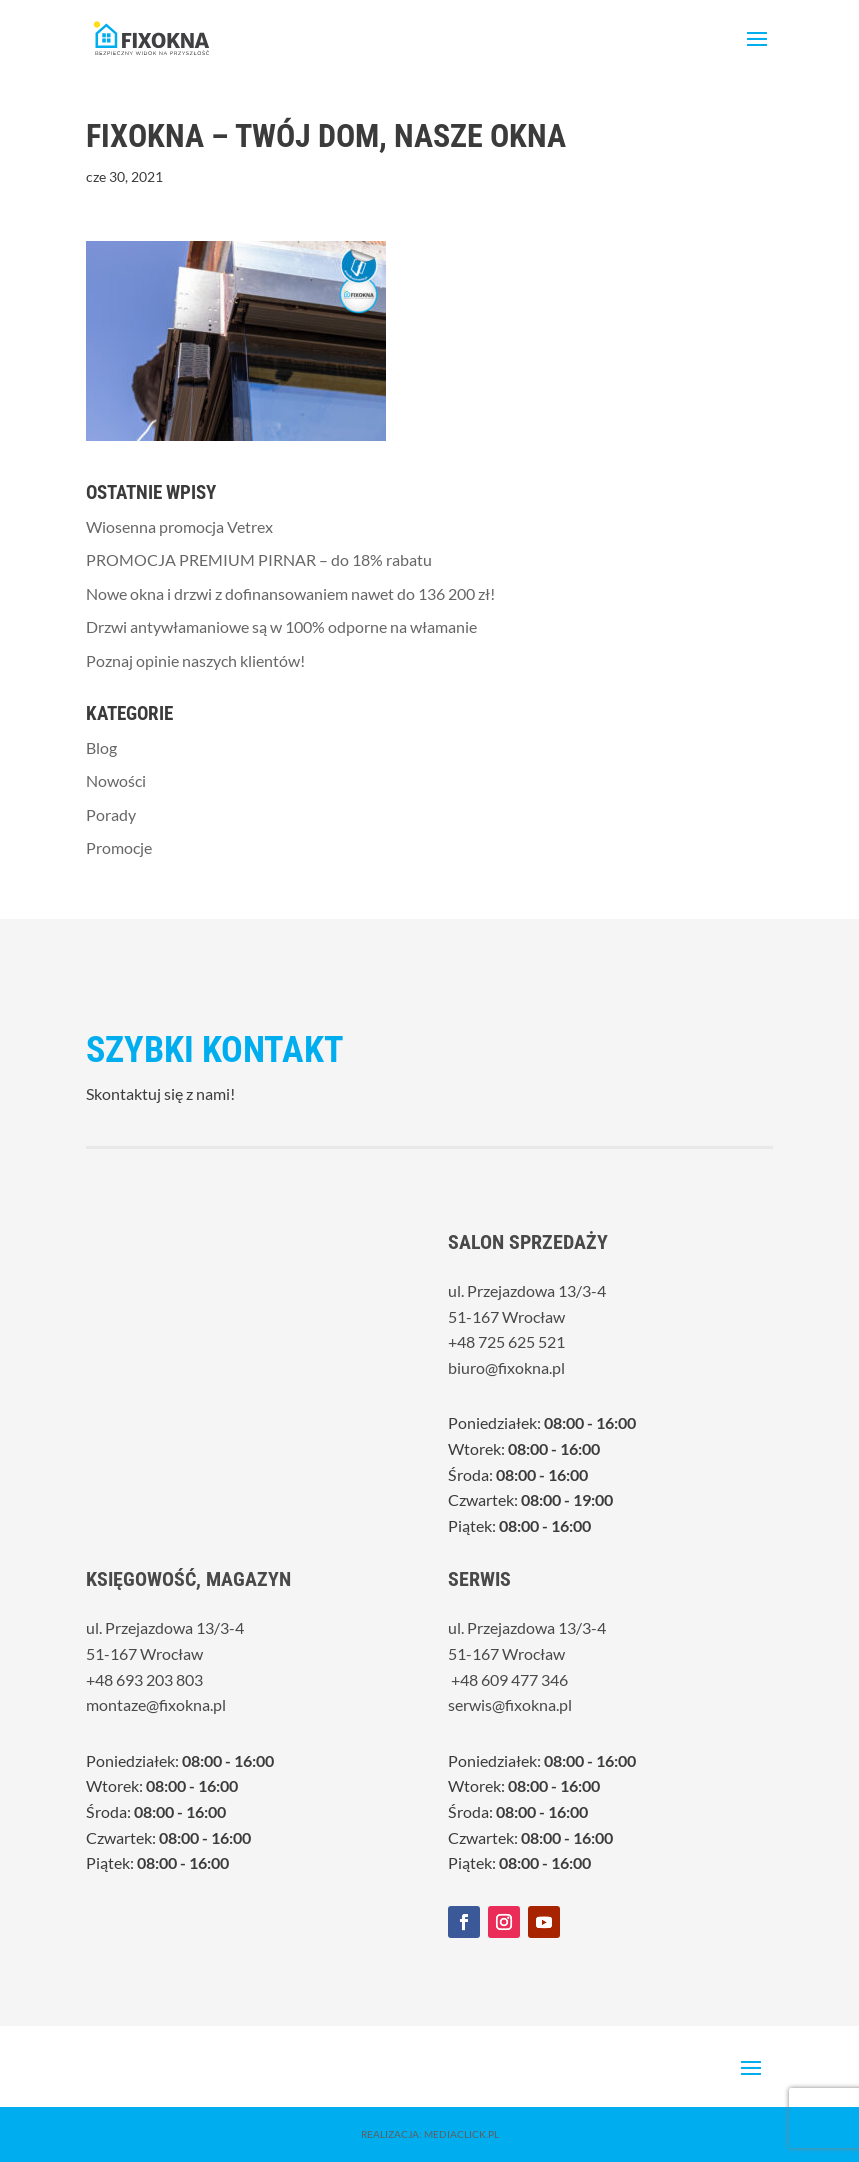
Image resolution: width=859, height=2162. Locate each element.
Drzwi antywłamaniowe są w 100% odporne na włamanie (281, 626)
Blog (101, 747)
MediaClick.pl (461, 2134)
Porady (111, 814)
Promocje (119, 847)
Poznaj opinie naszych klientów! (195, 660)
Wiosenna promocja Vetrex (179, 526)
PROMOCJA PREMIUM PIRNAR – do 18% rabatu (259, 559)
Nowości (116, 780)
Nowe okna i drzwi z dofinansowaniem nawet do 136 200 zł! (290, 593)
